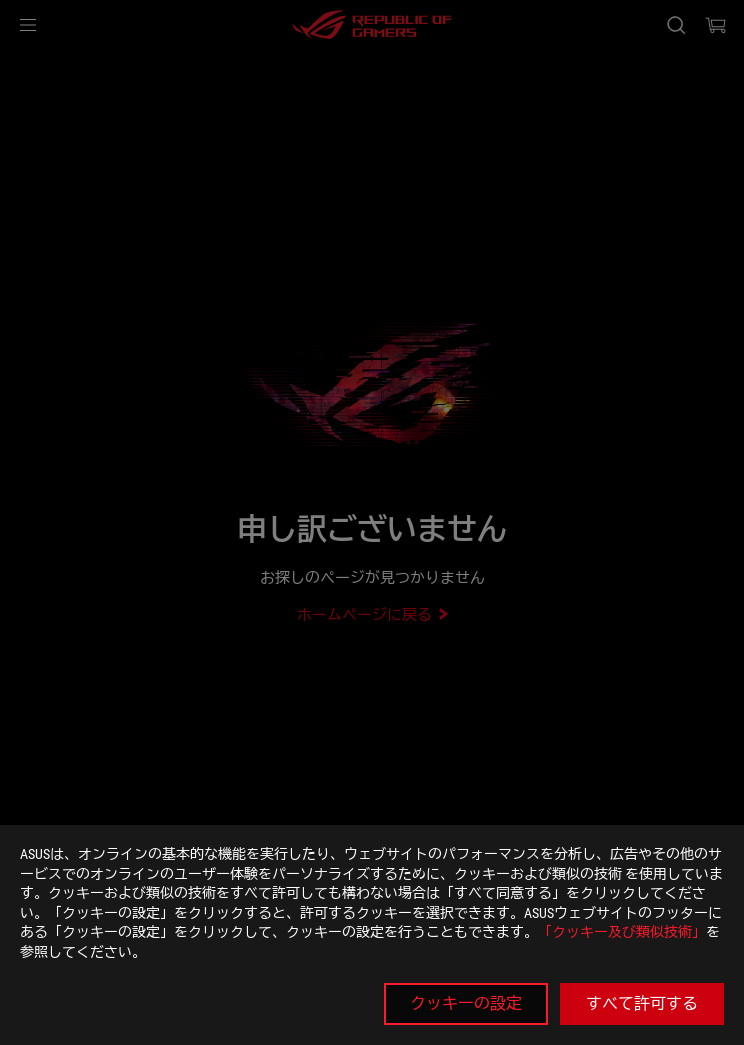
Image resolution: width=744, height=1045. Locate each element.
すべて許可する (642, 1003)
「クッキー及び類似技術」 (622, 932)
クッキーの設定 (466, 1003)
